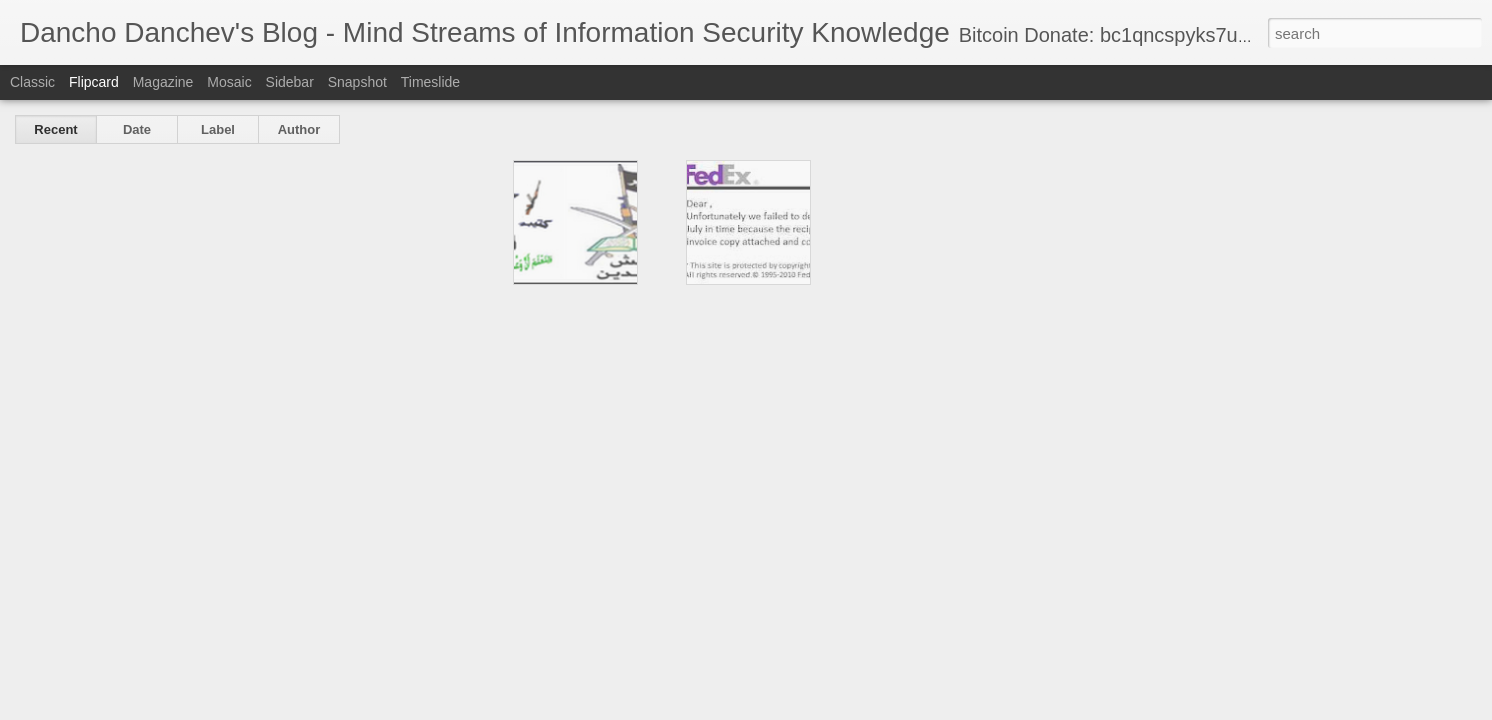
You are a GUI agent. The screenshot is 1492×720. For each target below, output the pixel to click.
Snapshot (357, 82)
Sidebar (290, 82)
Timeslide (430, 82)
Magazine (163, 82)
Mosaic (229, 82)
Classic (32, 82)
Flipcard (94, 82)
